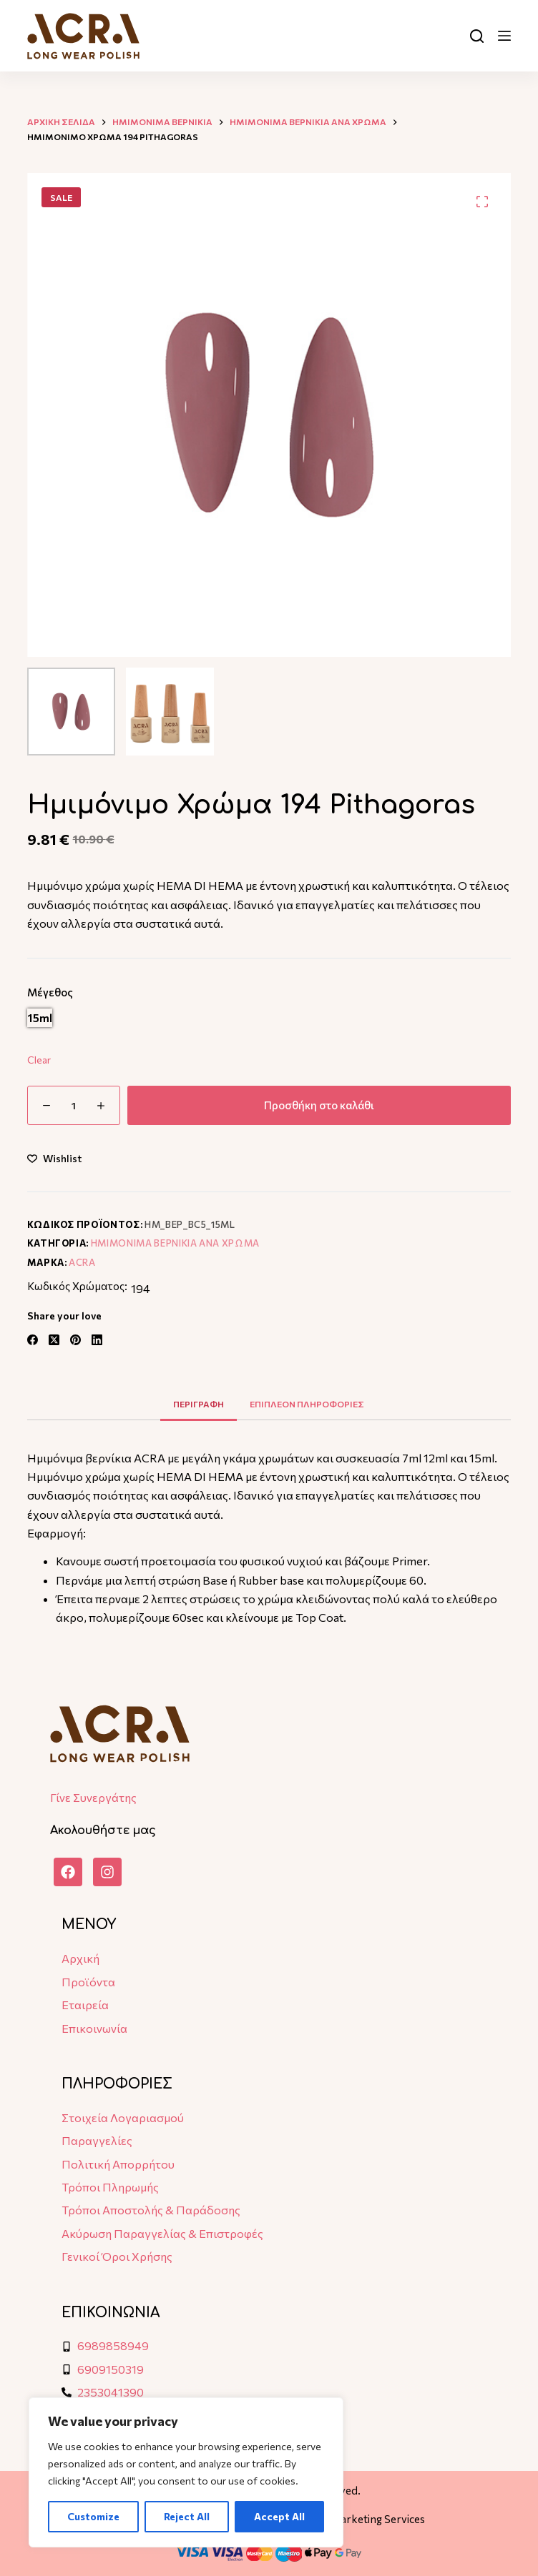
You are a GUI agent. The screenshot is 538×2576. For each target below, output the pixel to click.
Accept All (279, 2516)
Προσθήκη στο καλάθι (319, 1105)
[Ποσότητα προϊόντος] (73, 1105)
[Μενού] (504, 35)
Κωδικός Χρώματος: (77, 1285)
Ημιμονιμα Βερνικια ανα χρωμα (175, 1243)
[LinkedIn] (97, 1339)
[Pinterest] (75, 1339)
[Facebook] (32, 1339)
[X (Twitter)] (54, 1339)
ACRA (82, 1262)
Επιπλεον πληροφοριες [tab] (307, 1404)
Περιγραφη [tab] (198, 1404)
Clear (39, 1060)
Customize (93, 2516)
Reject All (187, 2516)
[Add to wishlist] (54, 1158)
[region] (186, 2472)
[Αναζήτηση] (477, 36)
